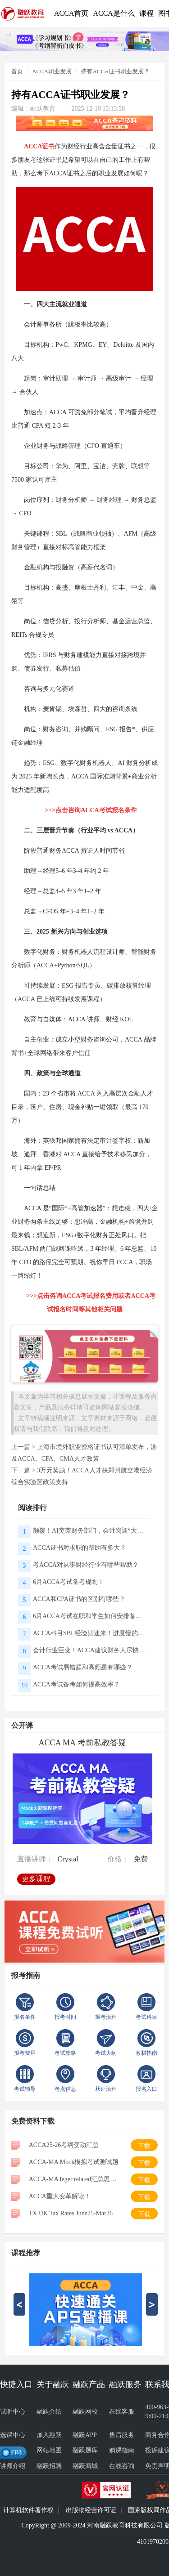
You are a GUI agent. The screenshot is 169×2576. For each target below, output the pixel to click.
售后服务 (121, 2435)
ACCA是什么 (113, 13)
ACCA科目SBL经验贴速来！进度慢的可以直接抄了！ (89, 1633)
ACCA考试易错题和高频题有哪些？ (82, 1667)
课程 (146, 13)
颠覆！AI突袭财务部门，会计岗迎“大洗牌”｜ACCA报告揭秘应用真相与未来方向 (89, 1530)
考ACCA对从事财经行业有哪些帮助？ (86, 1564)
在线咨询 (121, 2466)
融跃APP (85, 2435)
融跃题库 (85, 2450)
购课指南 (121, 2450)
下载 (144, 2145)
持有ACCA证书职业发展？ (115, 71)
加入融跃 (49, 2435)
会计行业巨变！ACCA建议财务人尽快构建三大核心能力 (89, 1650)
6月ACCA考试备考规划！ (68, 1582)
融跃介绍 (49, 2411)
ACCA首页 (71, 13)
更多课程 (38, 1876)
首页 (17, 71)
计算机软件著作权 (28, 2510)
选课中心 (12, 2435)
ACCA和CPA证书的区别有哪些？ (79, 1599)
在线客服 (121, 2411)
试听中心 (12, 2411)
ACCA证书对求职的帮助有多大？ (79, 1547)
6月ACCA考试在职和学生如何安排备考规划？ (89, 1616)
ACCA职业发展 (52, 71)
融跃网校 (85, 2411)
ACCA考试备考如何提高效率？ (76, 1684)
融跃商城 (85, 2466)
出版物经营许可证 (91, 2510)
